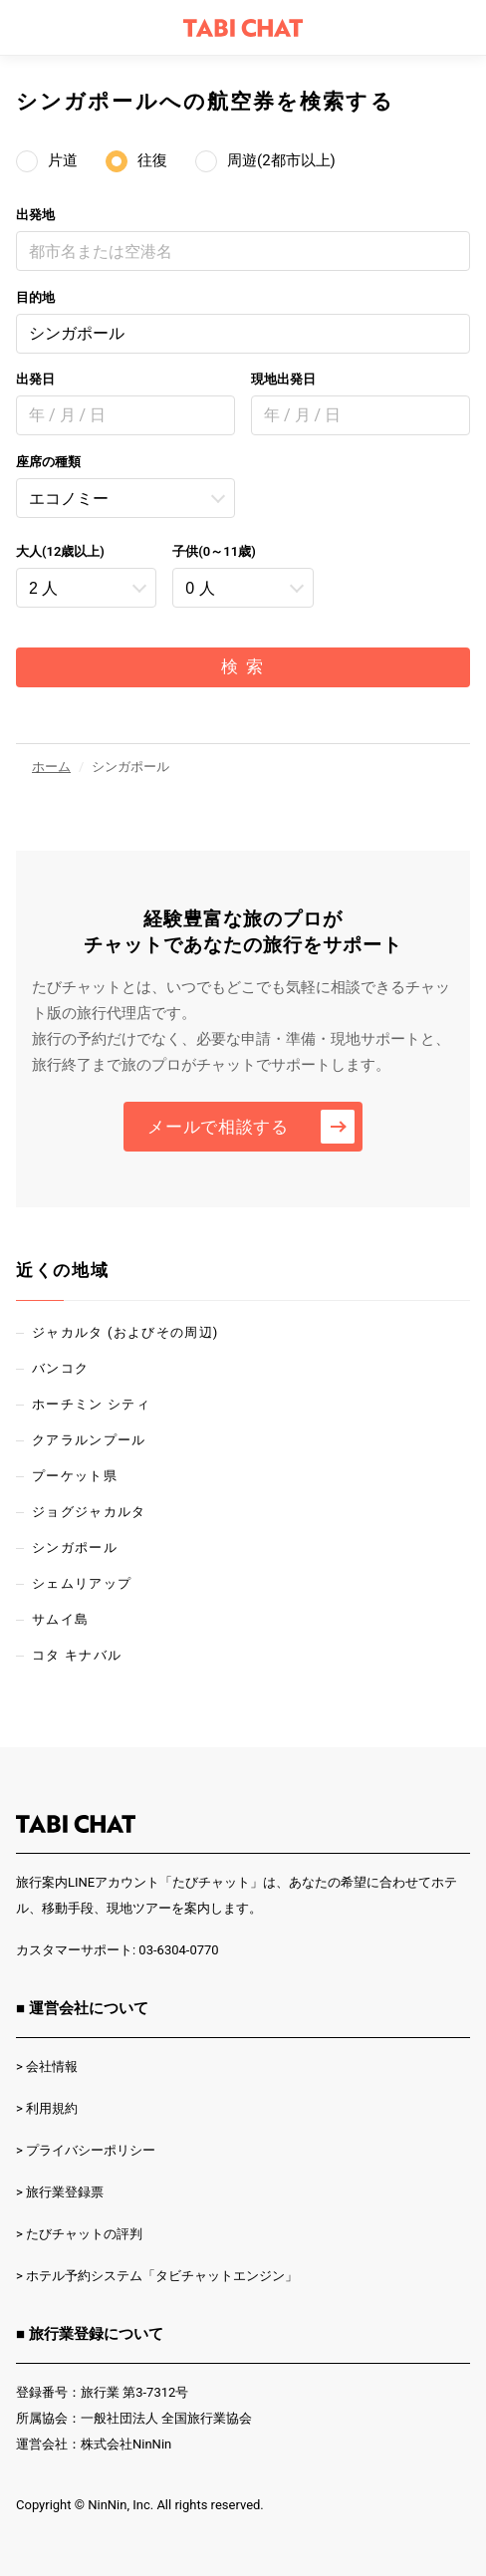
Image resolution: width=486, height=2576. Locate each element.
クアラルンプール (88, 1439)
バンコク (60, 1368)
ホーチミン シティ (91, 1404)
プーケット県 (75, 1475)
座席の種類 (48, 461)
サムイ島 (60, 1619)
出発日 (35, 379)
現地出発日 (283, 379)
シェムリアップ (81, 1583)
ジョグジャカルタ (88, 1511)
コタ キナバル (77, 1655)
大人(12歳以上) (60, 551)
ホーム (51, 766)
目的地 (35, 297)
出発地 (35, 214)
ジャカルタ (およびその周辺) (125, 1332)
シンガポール (76, 333)
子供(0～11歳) (213, 551)
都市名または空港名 (100, 251)
